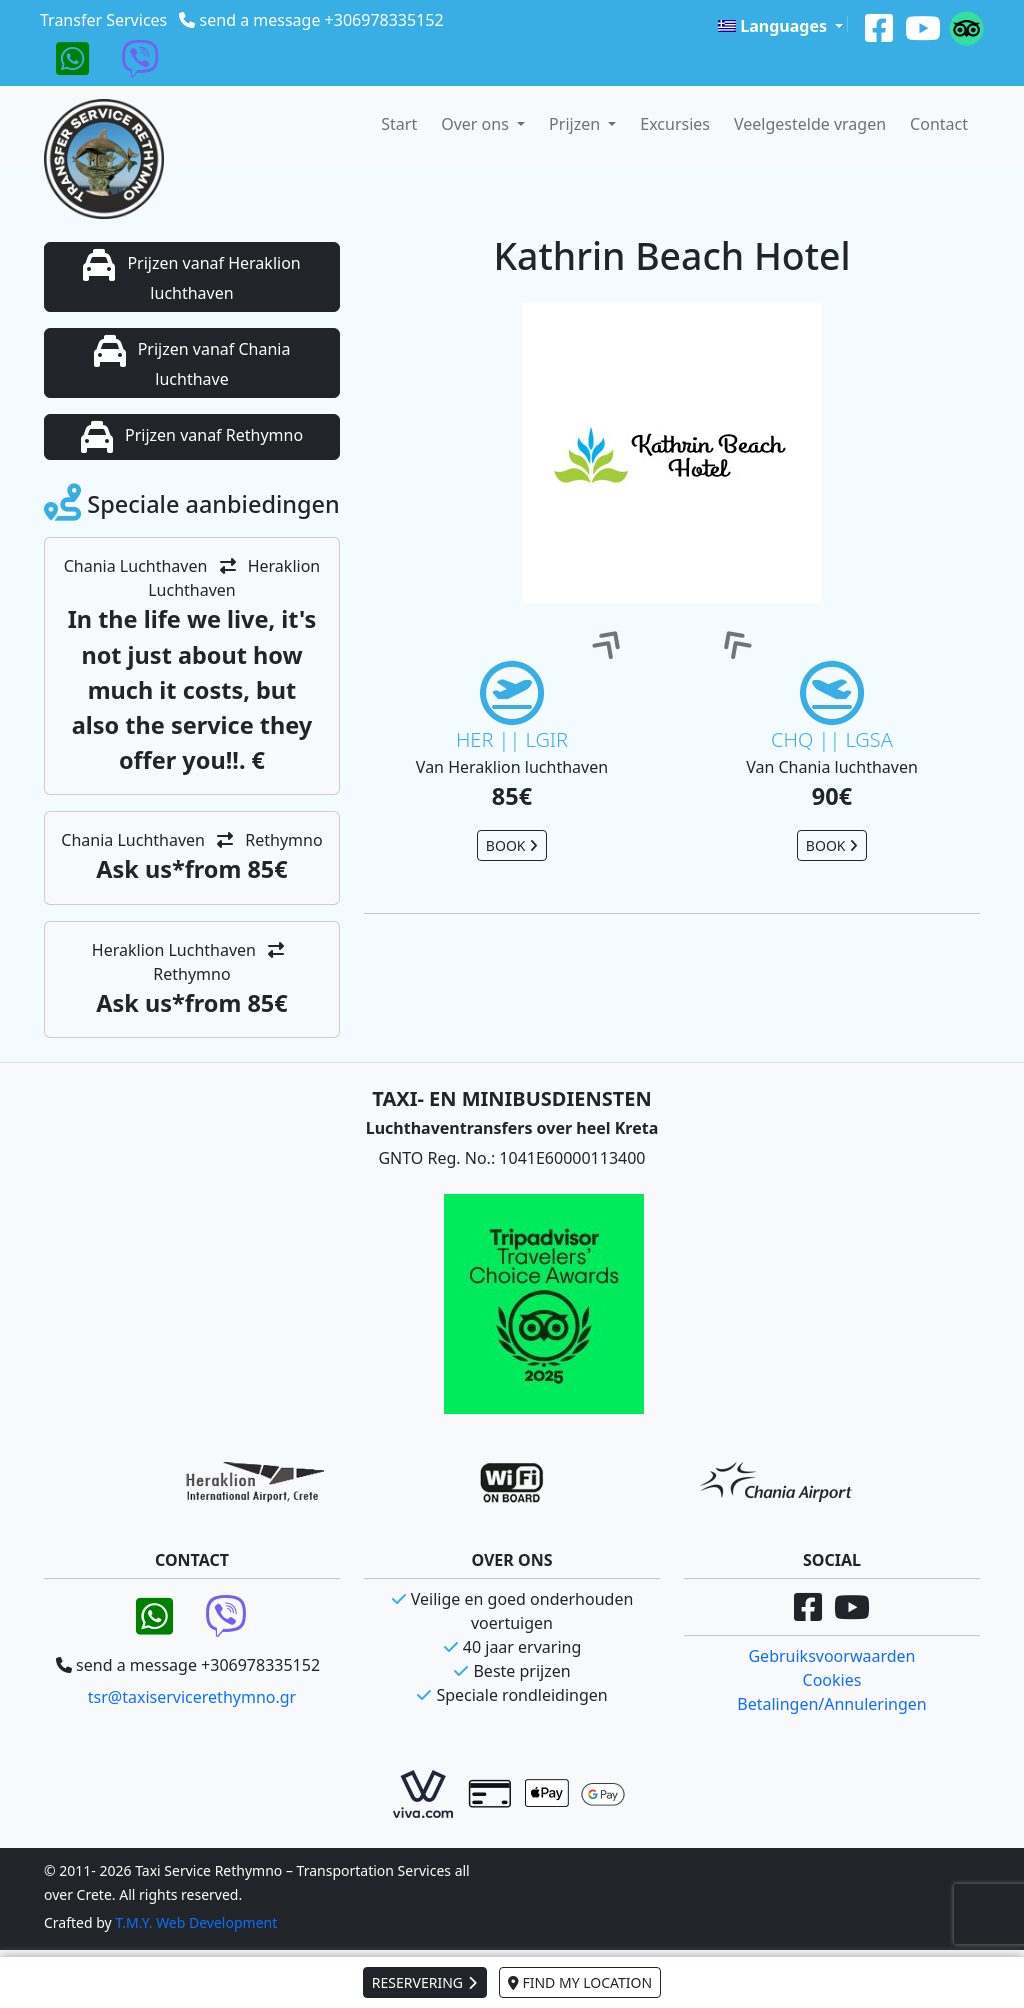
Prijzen (576, 124)
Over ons (477, 124)
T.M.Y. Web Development (196, 1922)
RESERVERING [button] (425, 1982)
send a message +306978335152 (322, 20)
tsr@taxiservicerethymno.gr (192, 1697)
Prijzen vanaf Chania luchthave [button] (192, 362)
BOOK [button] (512, 845)
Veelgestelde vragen (810, 124)
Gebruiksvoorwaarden (831, 1656)
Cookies (832, 1680)
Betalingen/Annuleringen (831, 1704)
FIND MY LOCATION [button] (580, 1982)
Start (399, 124)
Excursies (675, 124)
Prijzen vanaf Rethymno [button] (192, 437)
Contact (939, 124)
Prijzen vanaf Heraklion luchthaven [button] (191, 276)
